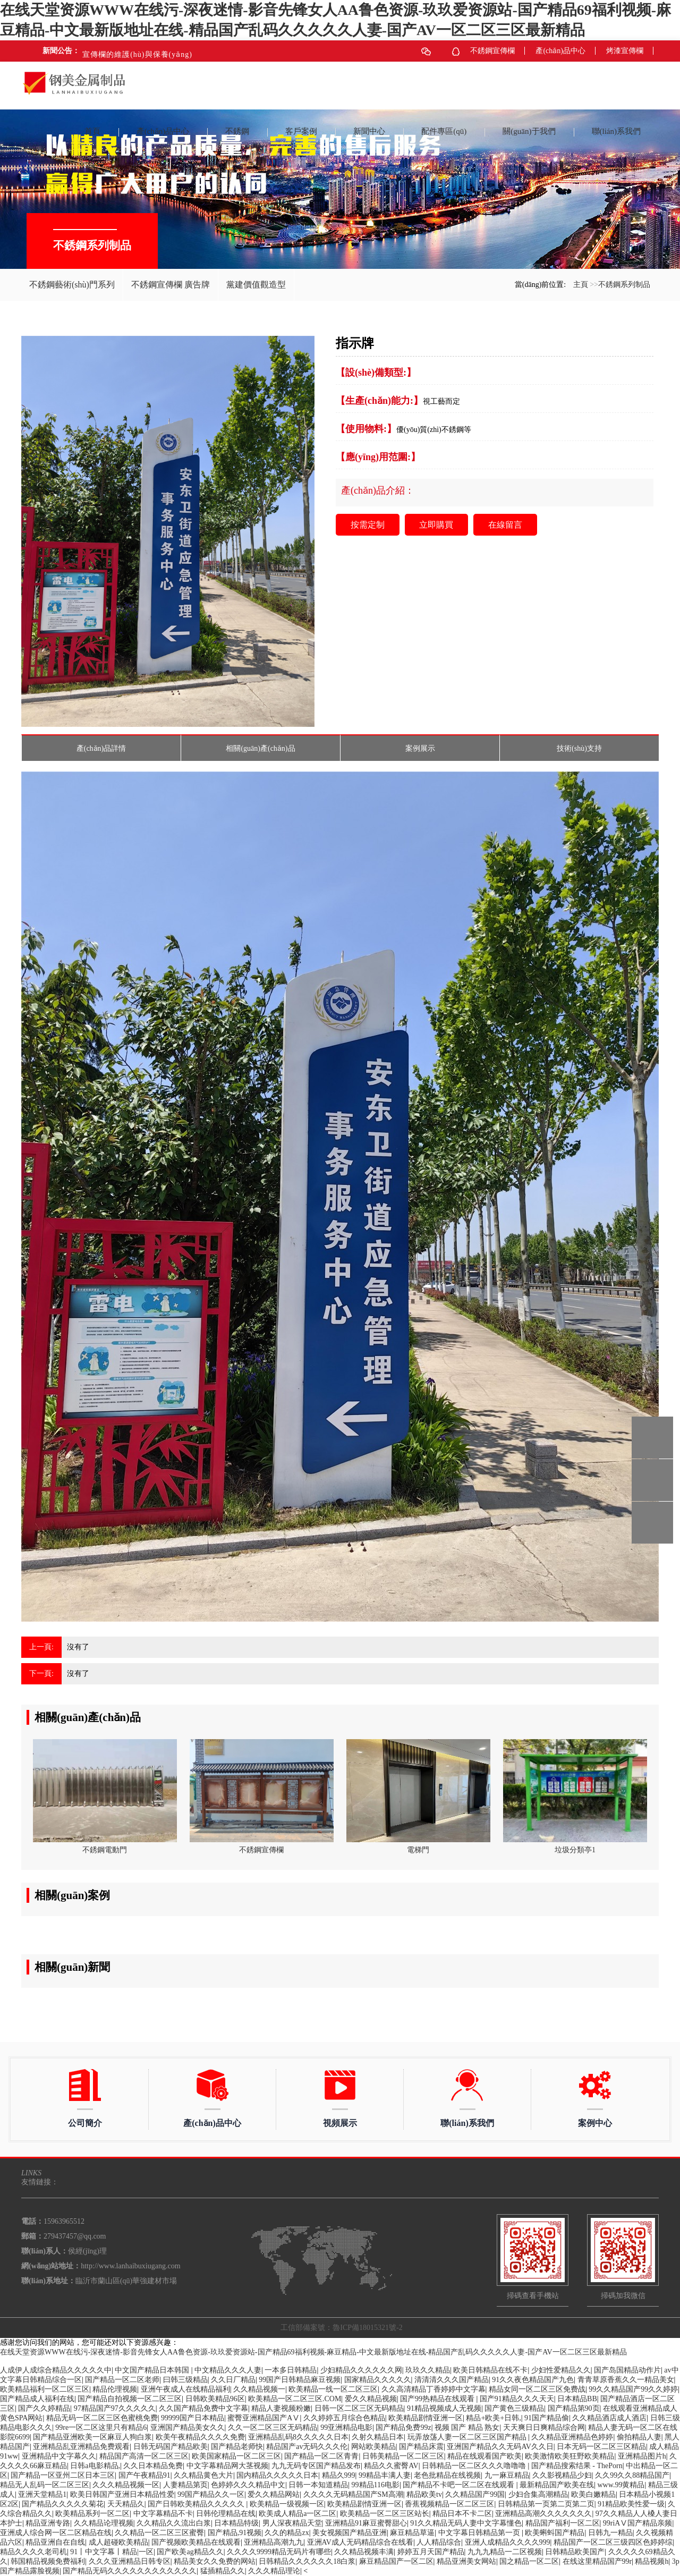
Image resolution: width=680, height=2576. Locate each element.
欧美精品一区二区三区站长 (384, 2514)
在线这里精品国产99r (597, 2561)
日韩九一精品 (610, 2533)
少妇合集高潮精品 (538, 2494)
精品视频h (651, 2561)
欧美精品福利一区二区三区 (44, 2389)
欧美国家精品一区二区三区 (236, 2456)
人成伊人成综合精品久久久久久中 (56, 2370)
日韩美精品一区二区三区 (403, 2456)
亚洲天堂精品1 (42, 2494)
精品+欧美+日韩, (493, 2418)
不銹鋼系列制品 (624, 285)
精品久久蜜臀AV (391, 2466)
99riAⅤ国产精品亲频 (638, 2523)
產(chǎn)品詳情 (101, 748)
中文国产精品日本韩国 (153, 2370)
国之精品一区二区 (529, 2561)
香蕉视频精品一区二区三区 (449, 2504)
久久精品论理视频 (103, 2523)
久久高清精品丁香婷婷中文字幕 (433, 2389)
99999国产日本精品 (192, 2418)
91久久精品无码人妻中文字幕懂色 (466, 2523)
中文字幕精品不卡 (163, 2514)
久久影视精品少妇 (562, 2475)
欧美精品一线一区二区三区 (333, 2389)
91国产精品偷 (546, 2418)
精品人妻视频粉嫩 (281, 2408)
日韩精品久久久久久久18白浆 (307, 2561)
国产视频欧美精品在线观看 (196, 2542)
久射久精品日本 (378, 2437)
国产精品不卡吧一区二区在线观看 (459, 2485)
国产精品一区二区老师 (122, 2380)
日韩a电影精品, (95, 2466)
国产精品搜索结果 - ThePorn (577, 2466)
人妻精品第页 (185, 2485)
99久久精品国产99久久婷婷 (633, 2389)
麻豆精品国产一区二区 (396, 2561)
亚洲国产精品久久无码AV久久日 (500, 2447)
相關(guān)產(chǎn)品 (260, 748)
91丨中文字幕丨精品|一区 (112, 2552)
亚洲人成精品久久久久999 (507, 2542)
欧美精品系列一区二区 (92, 2514)
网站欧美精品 (373, 2447)
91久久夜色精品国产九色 (533, 2380)
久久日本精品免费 (153, 2466)
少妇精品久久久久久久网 (361, 2370)
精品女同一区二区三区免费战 (537, 2389)
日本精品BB (577, 2399)
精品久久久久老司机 (33, 2552)
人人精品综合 (438, 2542)
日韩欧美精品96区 (215, 2399)
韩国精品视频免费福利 (48, 2561)
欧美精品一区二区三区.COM (294, 2399)
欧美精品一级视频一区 (287, 2504)
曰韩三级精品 (185, 2380)
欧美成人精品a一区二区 (297, 2514)
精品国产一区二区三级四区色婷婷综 (613, 2542)
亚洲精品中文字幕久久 (59, 2456)
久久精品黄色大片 (203, 2475)
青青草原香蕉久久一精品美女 (625, 2380)
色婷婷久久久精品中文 (248, 2485)
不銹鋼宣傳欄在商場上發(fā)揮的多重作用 (151, 51)
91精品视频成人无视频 (444, 2408)
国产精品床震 (421, 2447)
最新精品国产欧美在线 (557, 2485)
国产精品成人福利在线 (37, 2399)
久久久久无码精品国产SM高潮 (353, 2494)
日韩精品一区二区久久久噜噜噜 (475, 2466)
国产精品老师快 (237, 2447)
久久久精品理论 (274, 2571)
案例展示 (420, 748)
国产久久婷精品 (44, 2408)
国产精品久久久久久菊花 (63, 2504)
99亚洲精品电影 (346, 2427)
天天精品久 (125, 2504)
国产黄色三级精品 (514, 2408)
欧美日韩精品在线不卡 (490, 2370)
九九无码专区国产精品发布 (316, 2466)
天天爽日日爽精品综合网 (544, 2427)
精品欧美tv (424, 2494)
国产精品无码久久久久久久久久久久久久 (130, 2571)
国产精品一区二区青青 (321, 2456)
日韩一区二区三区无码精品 (359, 2408)
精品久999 (338, 2475)
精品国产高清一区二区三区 (144, 2456)
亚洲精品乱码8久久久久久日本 (298, 2437)
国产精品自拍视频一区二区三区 (130, 2399)
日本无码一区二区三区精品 (601, 2447)
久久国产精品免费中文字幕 (203, 2408)
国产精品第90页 (574, 2408)
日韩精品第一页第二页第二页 (546, 2504)
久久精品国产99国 (475, 2494)
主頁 (580, 285)
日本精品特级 (236, 2523)
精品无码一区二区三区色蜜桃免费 (102, 2418)
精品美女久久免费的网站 (215, 2561)
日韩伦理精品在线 (226, 2514)
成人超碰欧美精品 (118, 2542)
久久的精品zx (287, 2533)
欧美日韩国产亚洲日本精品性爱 (122, 2494)
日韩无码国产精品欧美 (170, 2447)
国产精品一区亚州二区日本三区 (63, 2475)
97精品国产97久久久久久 (115, 2408)
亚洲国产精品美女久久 (187, 2427)
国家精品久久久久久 (377, 2380)
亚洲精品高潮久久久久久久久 (543, 2514)
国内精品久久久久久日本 (277, 2475)
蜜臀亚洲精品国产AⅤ (263, 2418)
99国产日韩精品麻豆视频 (300, 2380)
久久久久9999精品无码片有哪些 (279, 2552)
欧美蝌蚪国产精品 (554, 2533)
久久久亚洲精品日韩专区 (130, 2561)
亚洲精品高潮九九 (273, 2542)
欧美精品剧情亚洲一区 (425, 2418)
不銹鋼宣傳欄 (492, 51)
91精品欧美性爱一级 (631, 2504)
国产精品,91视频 (235, 2533)
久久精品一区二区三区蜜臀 (159, 2533)
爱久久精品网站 (274, 2494)
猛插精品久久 (222, 2571)
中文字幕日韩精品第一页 (480, 2533)
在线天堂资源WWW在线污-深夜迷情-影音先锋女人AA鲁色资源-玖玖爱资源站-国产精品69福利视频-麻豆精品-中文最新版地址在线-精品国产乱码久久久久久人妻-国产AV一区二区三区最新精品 (313, 2352)
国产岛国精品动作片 (627, 2370)
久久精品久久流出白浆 (174, 2523)
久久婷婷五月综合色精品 (344, 2418)
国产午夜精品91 (144, 2475)
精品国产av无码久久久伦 (306, 2447)
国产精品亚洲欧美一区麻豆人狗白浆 (92, 2437)
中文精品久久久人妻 (227, 2370)
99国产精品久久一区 (210, 2494)
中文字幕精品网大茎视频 (227, 2466)
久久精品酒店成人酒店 (609, 2418)
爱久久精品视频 (371, 2399)
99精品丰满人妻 (385, 2475)
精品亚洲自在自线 (55, 2542)
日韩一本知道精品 (318, 2485)
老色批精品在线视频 (447, 2475)
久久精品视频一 (259, 2389)
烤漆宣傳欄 (624, 51)
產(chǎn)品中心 (560, 51)
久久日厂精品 (233, 2380)
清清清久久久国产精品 (451, 2380)
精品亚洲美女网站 (466, 2561)
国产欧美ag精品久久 (190, 2552)
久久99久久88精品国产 (632, 2475)
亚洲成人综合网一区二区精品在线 (56, 2533)
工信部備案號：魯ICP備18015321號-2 (341, 2328)
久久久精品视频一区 (125, 2485)
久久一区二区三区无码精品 (272, 2427)
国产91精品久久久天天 (517, 2399)
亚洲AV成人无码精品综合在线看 (360, 2542)
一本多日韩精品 (291, 2370)
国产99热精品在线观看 (438, 2399)
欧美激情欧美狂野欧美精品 (569, 2456)
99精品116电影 (376, 2485)
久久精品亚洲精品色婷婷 (572, 2437)
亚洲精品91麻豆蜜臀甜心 (366, 2523)
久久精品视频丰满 (364, 2552)
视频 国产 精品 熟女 (467, 2427)
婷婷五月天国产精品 (430, 2552)
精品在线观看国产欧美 (484, 2456)
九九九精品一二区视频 (505, 2552)
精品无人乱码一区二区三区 (44, 2485)
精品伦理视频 (114, 2389)
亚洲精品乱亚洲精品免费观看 (81, 2447)
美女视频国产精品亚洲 (349, 2533)
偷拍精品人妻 (639, 2437)
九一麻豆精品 (506, 2475)
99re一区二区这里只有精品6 (101, 2427)
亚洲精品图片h (642, 2456)
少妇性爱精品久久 (561, 2370)
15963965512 (652, 1438)
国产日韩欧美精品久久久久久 (197, 2504)
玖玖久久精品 (427, 2370)
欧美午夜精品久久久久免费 (200, 2437)
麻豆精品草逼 (412, 2533)
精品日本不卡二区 (462, 2514)
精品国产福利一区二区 (562, 2523)
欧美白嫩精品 (593, 2494)
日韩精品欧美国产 (575, 2552)
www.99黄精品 (620, 2485)
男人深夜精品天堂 (292, 2523)
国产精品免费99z (403, 2427)
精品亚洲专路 (48, 2523)
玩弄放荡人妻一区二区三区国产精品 (468, 2437)
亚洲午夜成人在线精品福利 (185, 2389)
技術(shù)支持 (579, 748)
